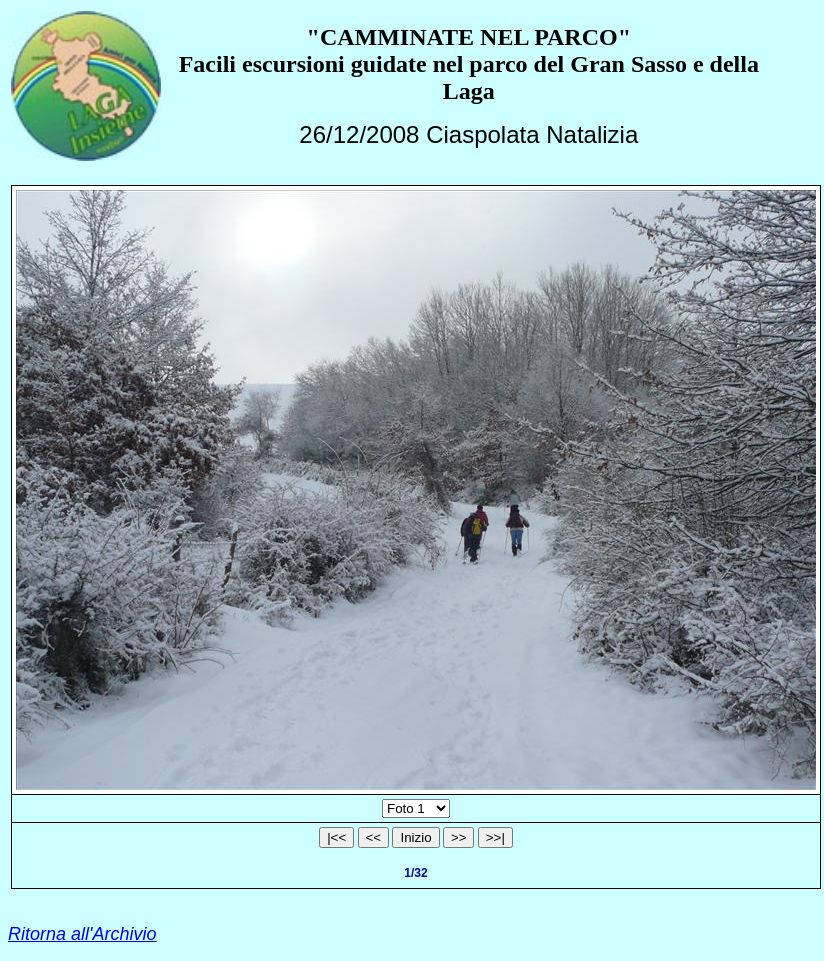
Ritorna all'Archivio (82, 934)
